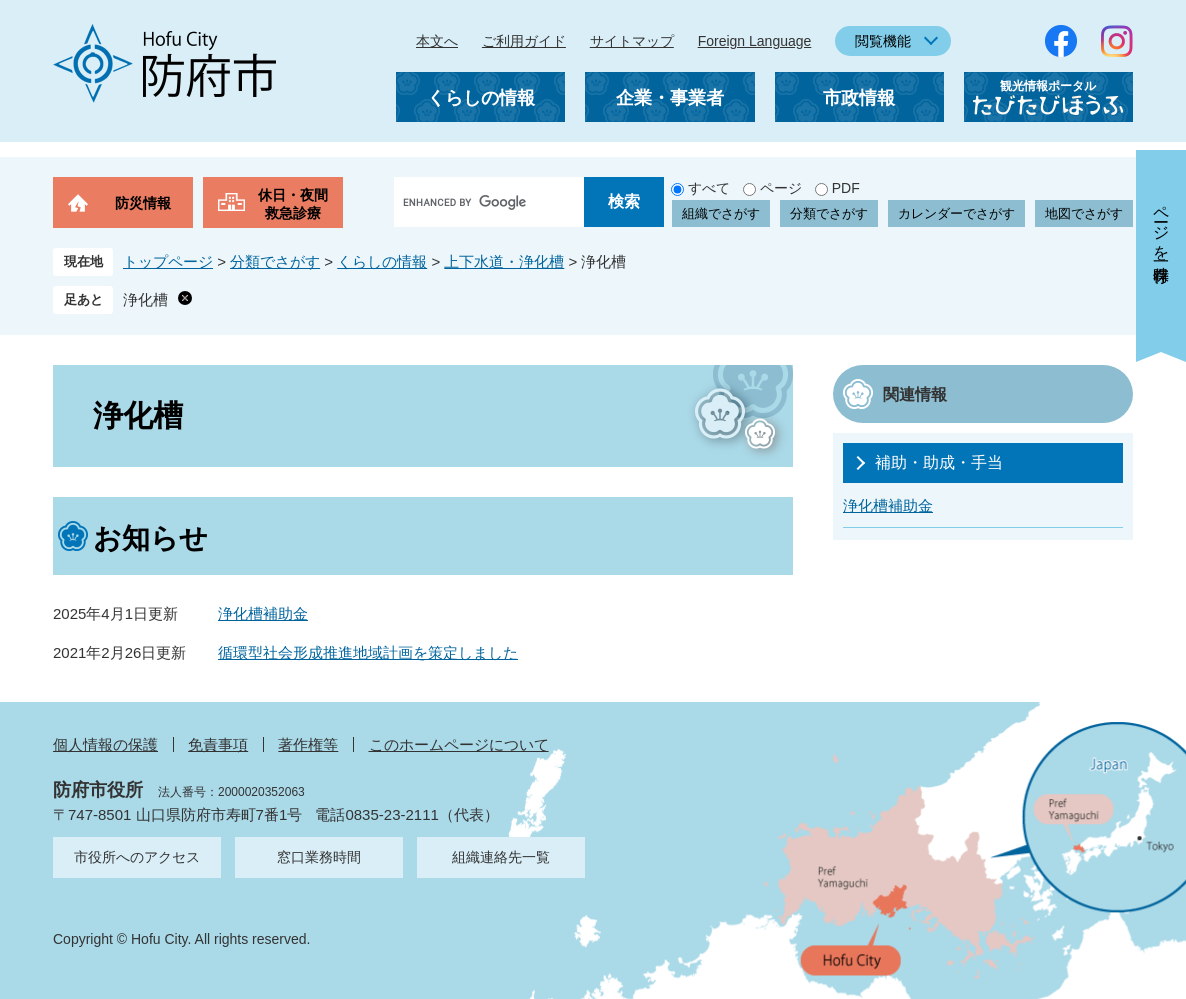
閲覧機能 (883, 41)
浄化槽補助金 (263, 613)
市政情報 (859, 98)
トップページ (168, 261)
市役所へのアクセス (137, 857)
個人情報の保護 (105, 744)
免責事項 (218, 744)
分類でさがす (829, 213)
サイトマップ (632, 41)
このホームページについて (459, 744)
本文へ (437, 41)
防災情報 (143, 203)
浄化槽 (145, 299)
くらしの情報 (481, 98)
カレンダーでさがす (956, 213)
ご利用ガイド (524, 41)
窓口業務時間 (319, 857)
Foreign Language (755, 41)
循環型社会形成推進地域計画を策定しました (368, 652)
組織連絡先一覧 (501, 857)
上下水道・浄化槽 (504, 261)
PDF (846, 188)
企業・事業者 (670, 98)
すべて (709, 188)
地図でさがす (1084, 213)
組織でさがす (721, 213)
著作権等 (308, 744)
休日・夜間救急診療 (293, 204)
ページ (781, 188)
